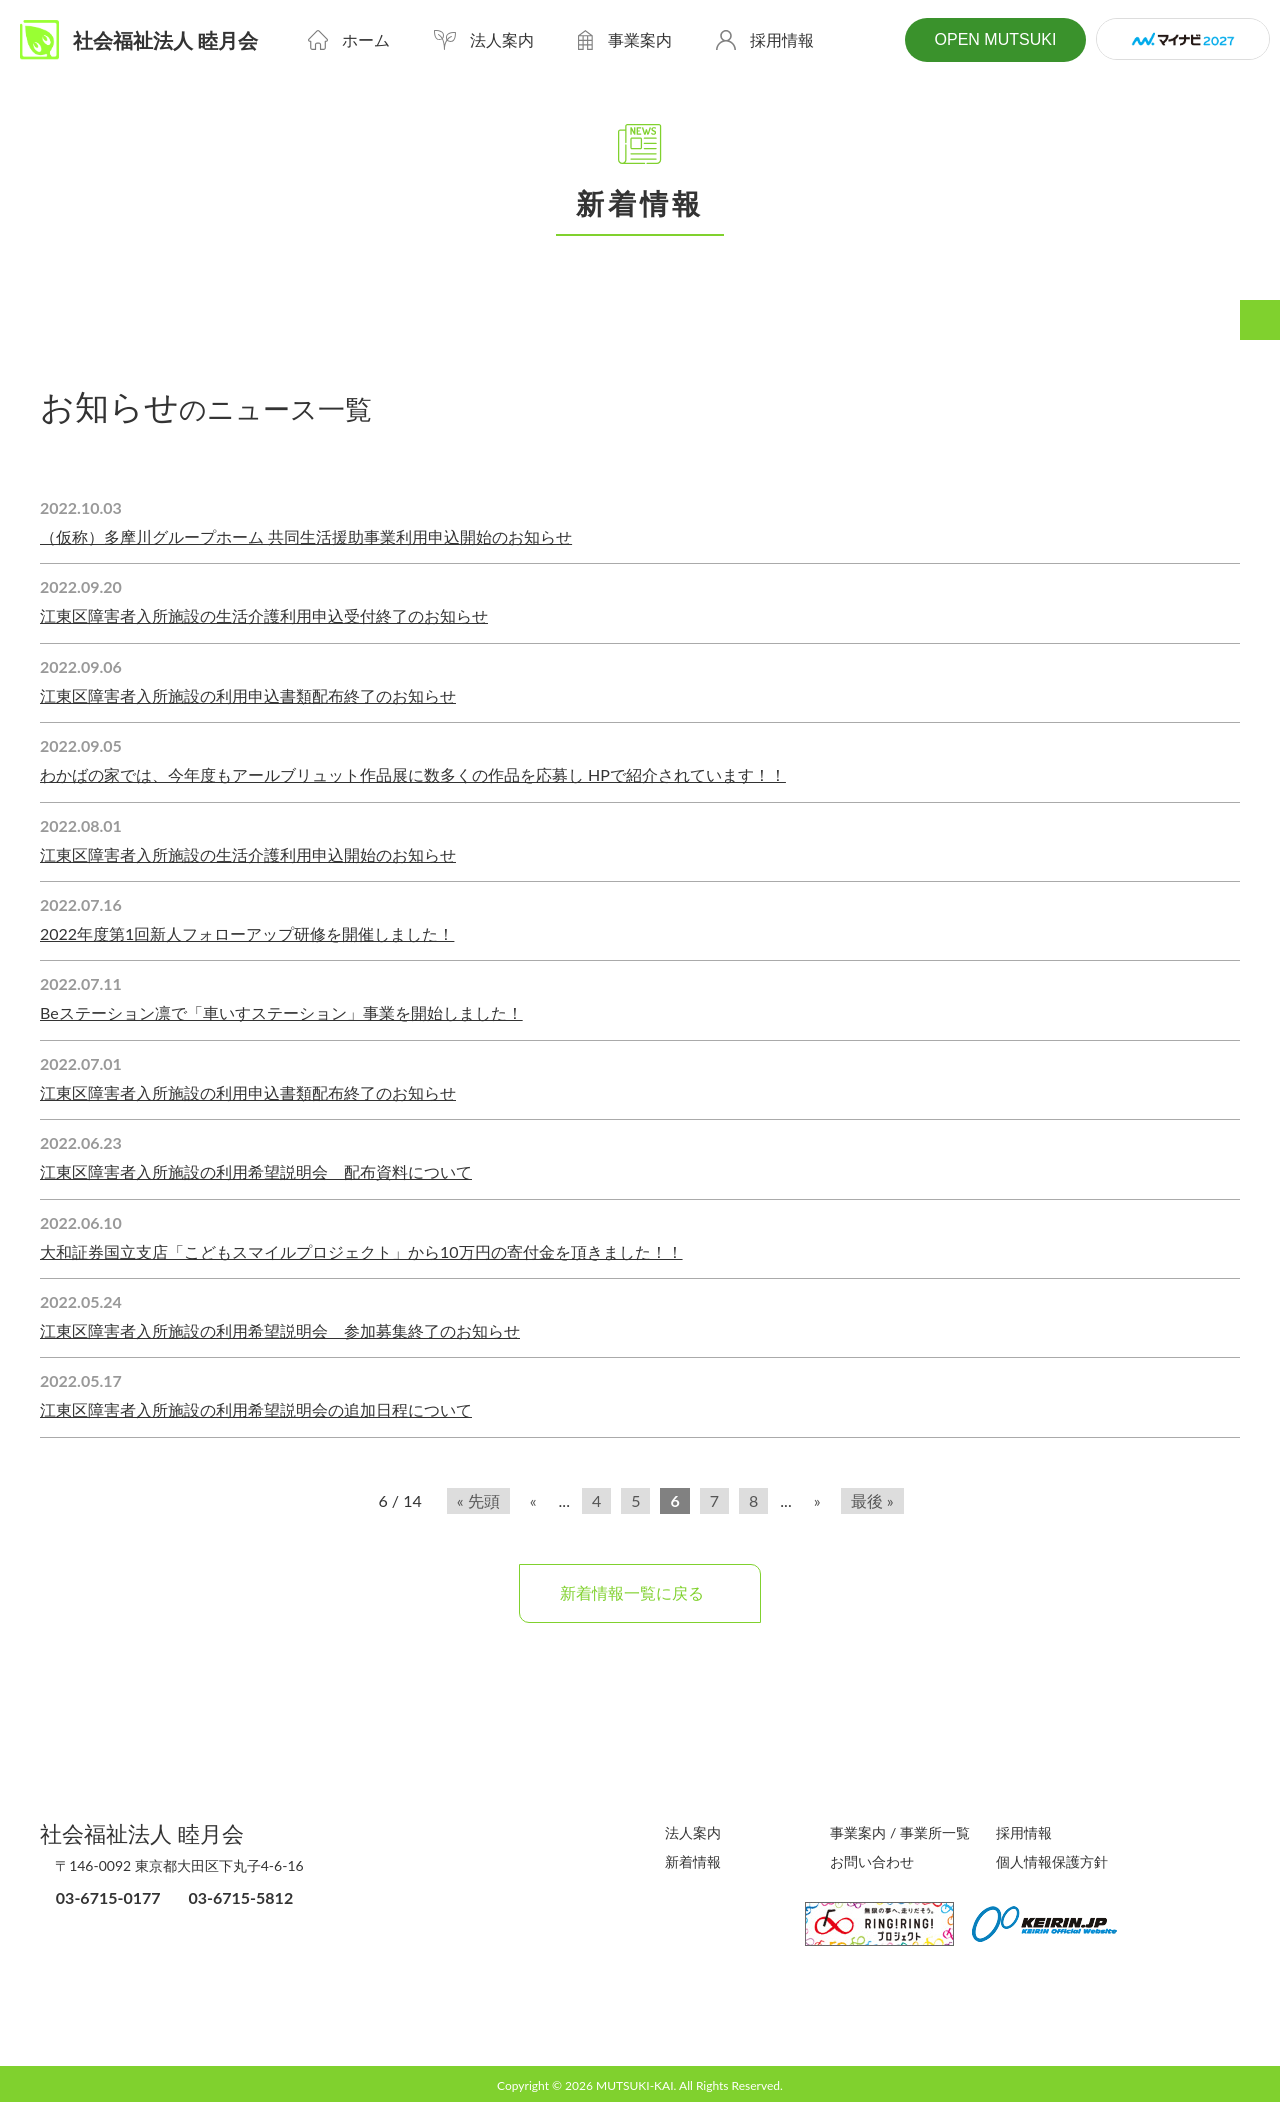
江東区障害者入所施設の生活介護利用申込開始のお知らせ (248, 854)
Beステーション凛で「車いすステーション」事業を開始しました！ (281, 1012)
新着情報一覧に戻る (640, 1592)
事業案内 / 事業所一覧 (900, 1831)
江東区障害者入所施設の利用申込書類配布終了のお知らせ (248, 695)
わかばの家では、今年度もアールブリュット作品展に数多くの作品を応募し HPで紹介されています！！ (413, 774)
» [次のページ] (817, 1500)
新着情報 (693, 1860)
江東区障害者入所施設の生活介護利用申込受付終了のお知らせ (264, 615)
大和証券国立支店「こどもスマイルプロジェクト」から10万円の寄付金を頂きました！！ (361, 1251)
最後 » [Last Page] (872, 1500)
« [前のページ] (533, 1500)
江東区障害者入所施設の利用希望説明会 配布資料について (256, 1171)
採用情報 (1024, 1831)
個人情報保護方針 (1052, 1860)
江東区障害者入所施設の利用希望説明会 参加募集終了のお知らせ (280, 1330)
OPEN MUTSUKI (993, 40)
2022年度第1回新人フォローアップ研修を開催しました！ (247, 933)
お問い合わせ (872, 1860)
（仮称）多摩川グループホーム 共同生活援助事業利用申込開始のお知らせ (306, 536)
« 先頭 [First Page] (478, 1500)
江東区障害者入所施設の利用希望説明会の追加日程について (256, 1409)
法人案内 (693, 1831)
